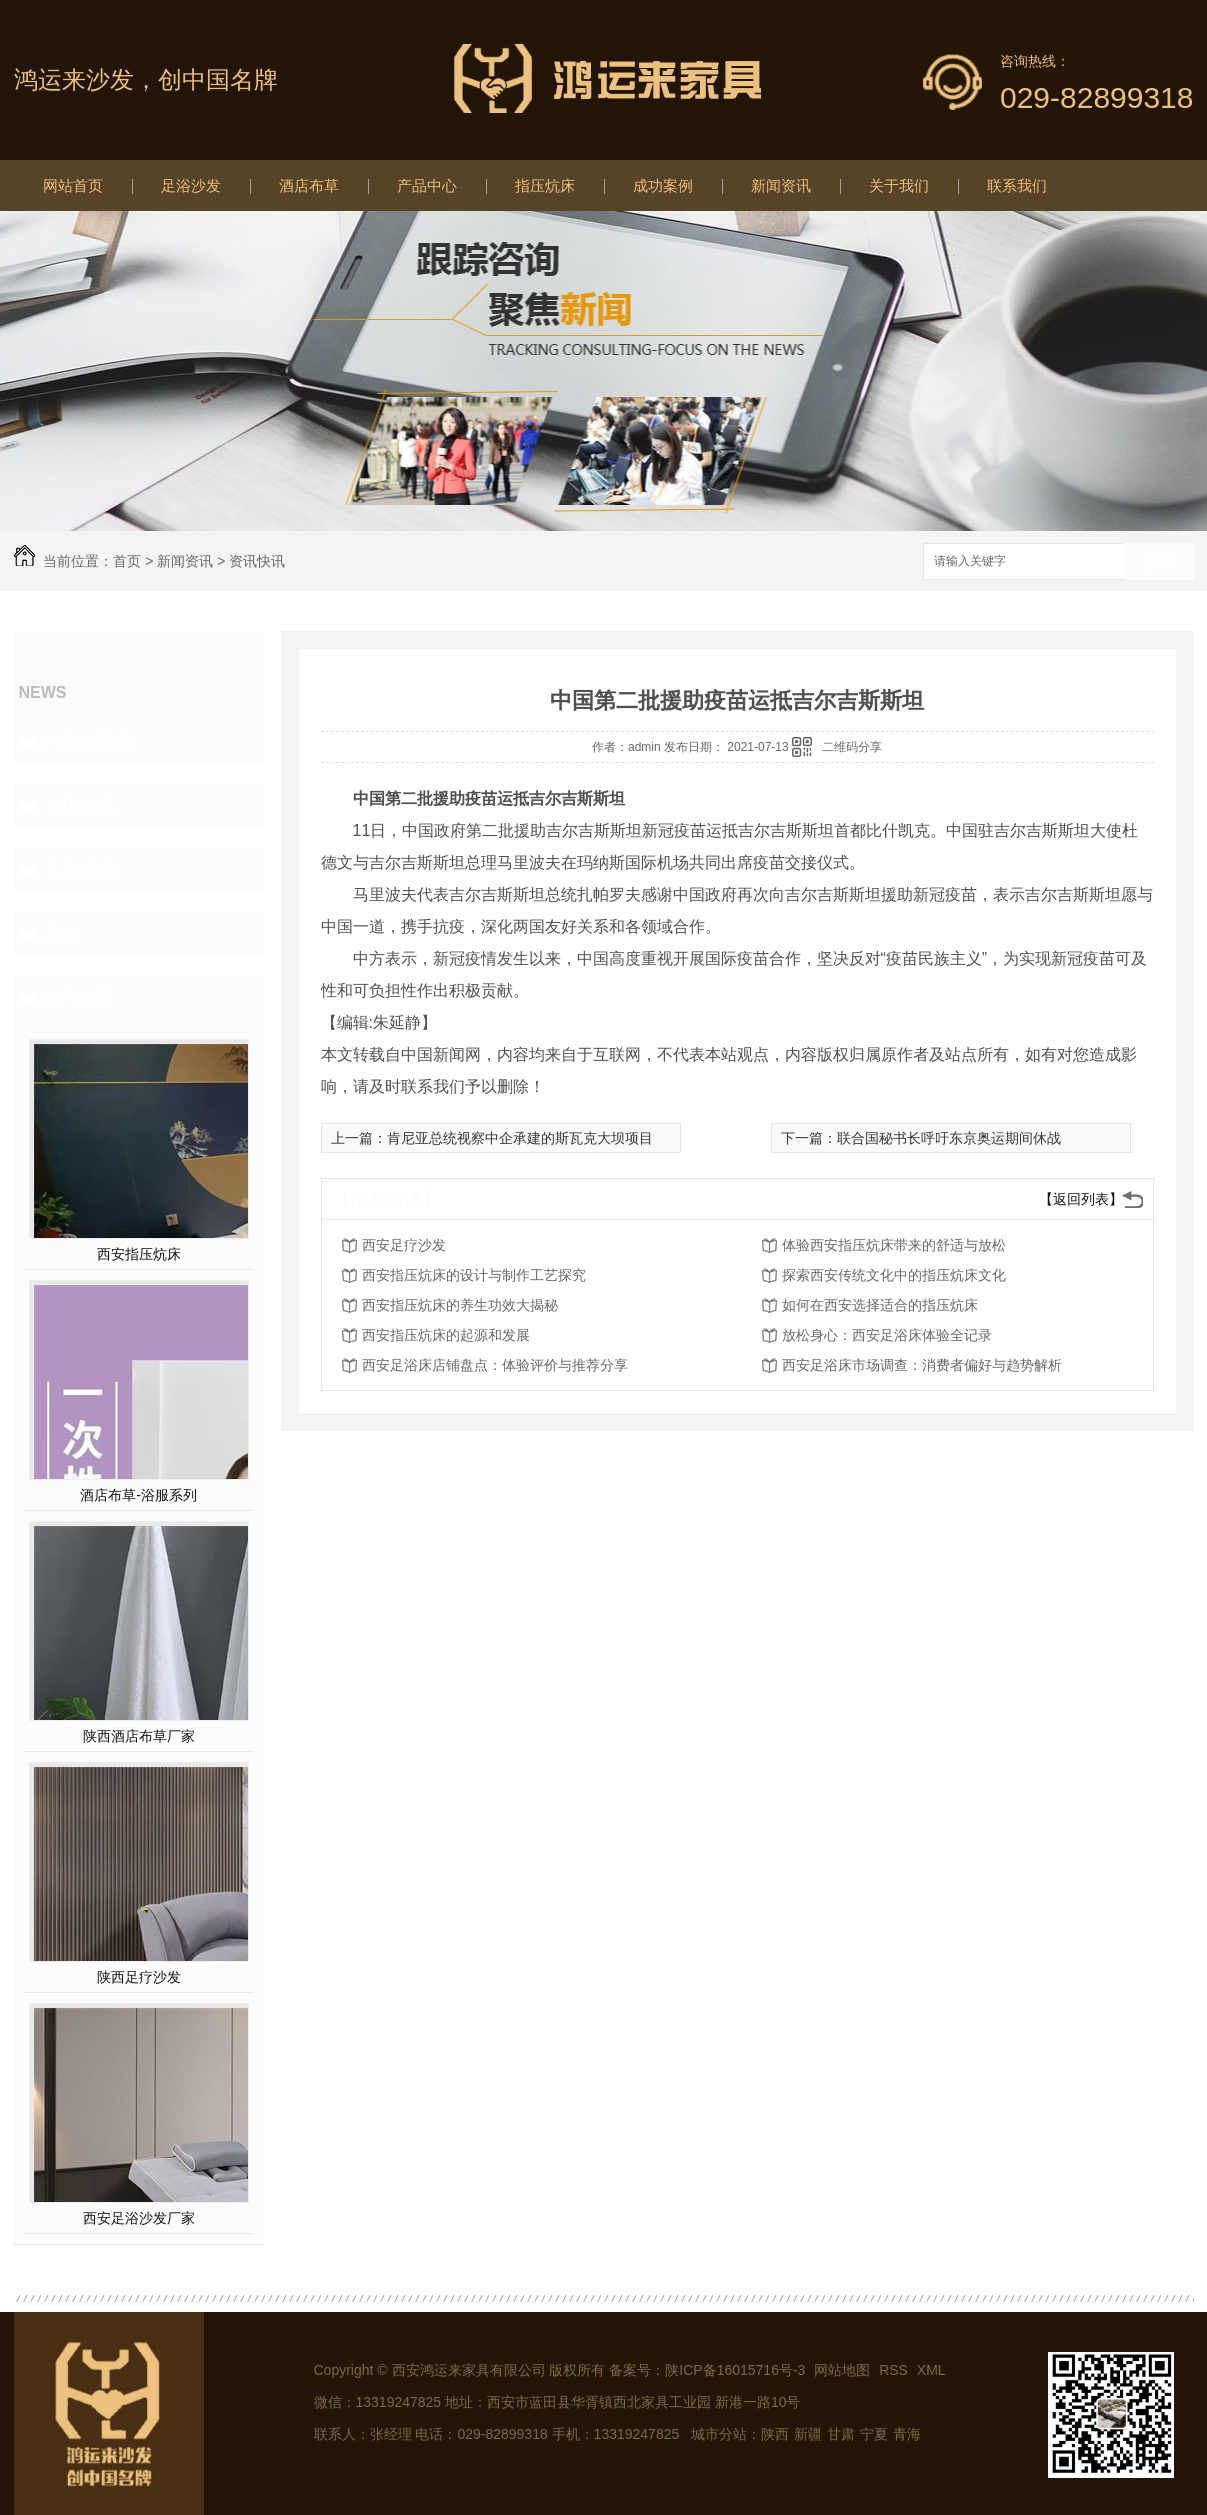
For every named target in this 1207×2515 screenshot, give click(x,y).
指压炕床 (545, 185)
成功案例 (663, 185)
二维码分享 (852, 747)
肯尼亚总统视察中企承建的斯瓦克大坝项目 (520, 1138)
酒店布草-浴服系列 (138, 1495)
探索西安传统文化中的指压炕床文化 (894, 1275)
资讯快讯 (257, 561)
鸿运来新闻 (89, 742)
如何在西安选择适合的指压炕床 (880, 1305)
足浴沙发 (191, 185)
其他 (62, 934)
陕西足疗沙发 (139, 1977)
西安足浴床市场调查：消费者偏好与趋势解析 (922, 1365)
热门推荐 (80, 998)
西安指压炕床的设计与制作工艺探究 (474, 1275)
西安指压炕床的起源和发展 (446, 1335)
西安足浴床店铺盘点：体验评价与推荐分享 (495, 1365)
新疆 (808, 2434)
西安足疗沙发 (404, 1245)
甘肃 (841, 2434)
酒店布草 (309, 185)
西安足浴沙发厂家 (139, 2218)
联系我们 (1017, 185)
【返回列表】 (1081, 1199)
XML (931, 2370)
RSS (895, 2370)
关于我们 (899, 185)
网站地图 (842, 2370)
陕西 (775, 2434)
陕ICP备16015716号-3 (735, 2370)
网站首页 (73, 185)
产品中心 (427, 185)
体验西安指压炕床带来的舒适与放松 (894, 1245)
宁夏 (874, 2434)
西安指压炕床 (139, 1254)
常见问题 (80, 870)
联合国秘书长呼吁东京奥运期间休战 (949, 1138)
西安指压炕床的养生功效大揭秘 (460, 1305)
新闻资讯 (781, 185)
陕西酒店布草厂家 (139, 1736)
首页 (127, 561)
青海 (907, 2434)
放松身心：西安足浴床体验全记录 (887, 1335)
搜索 (1159, 562)
